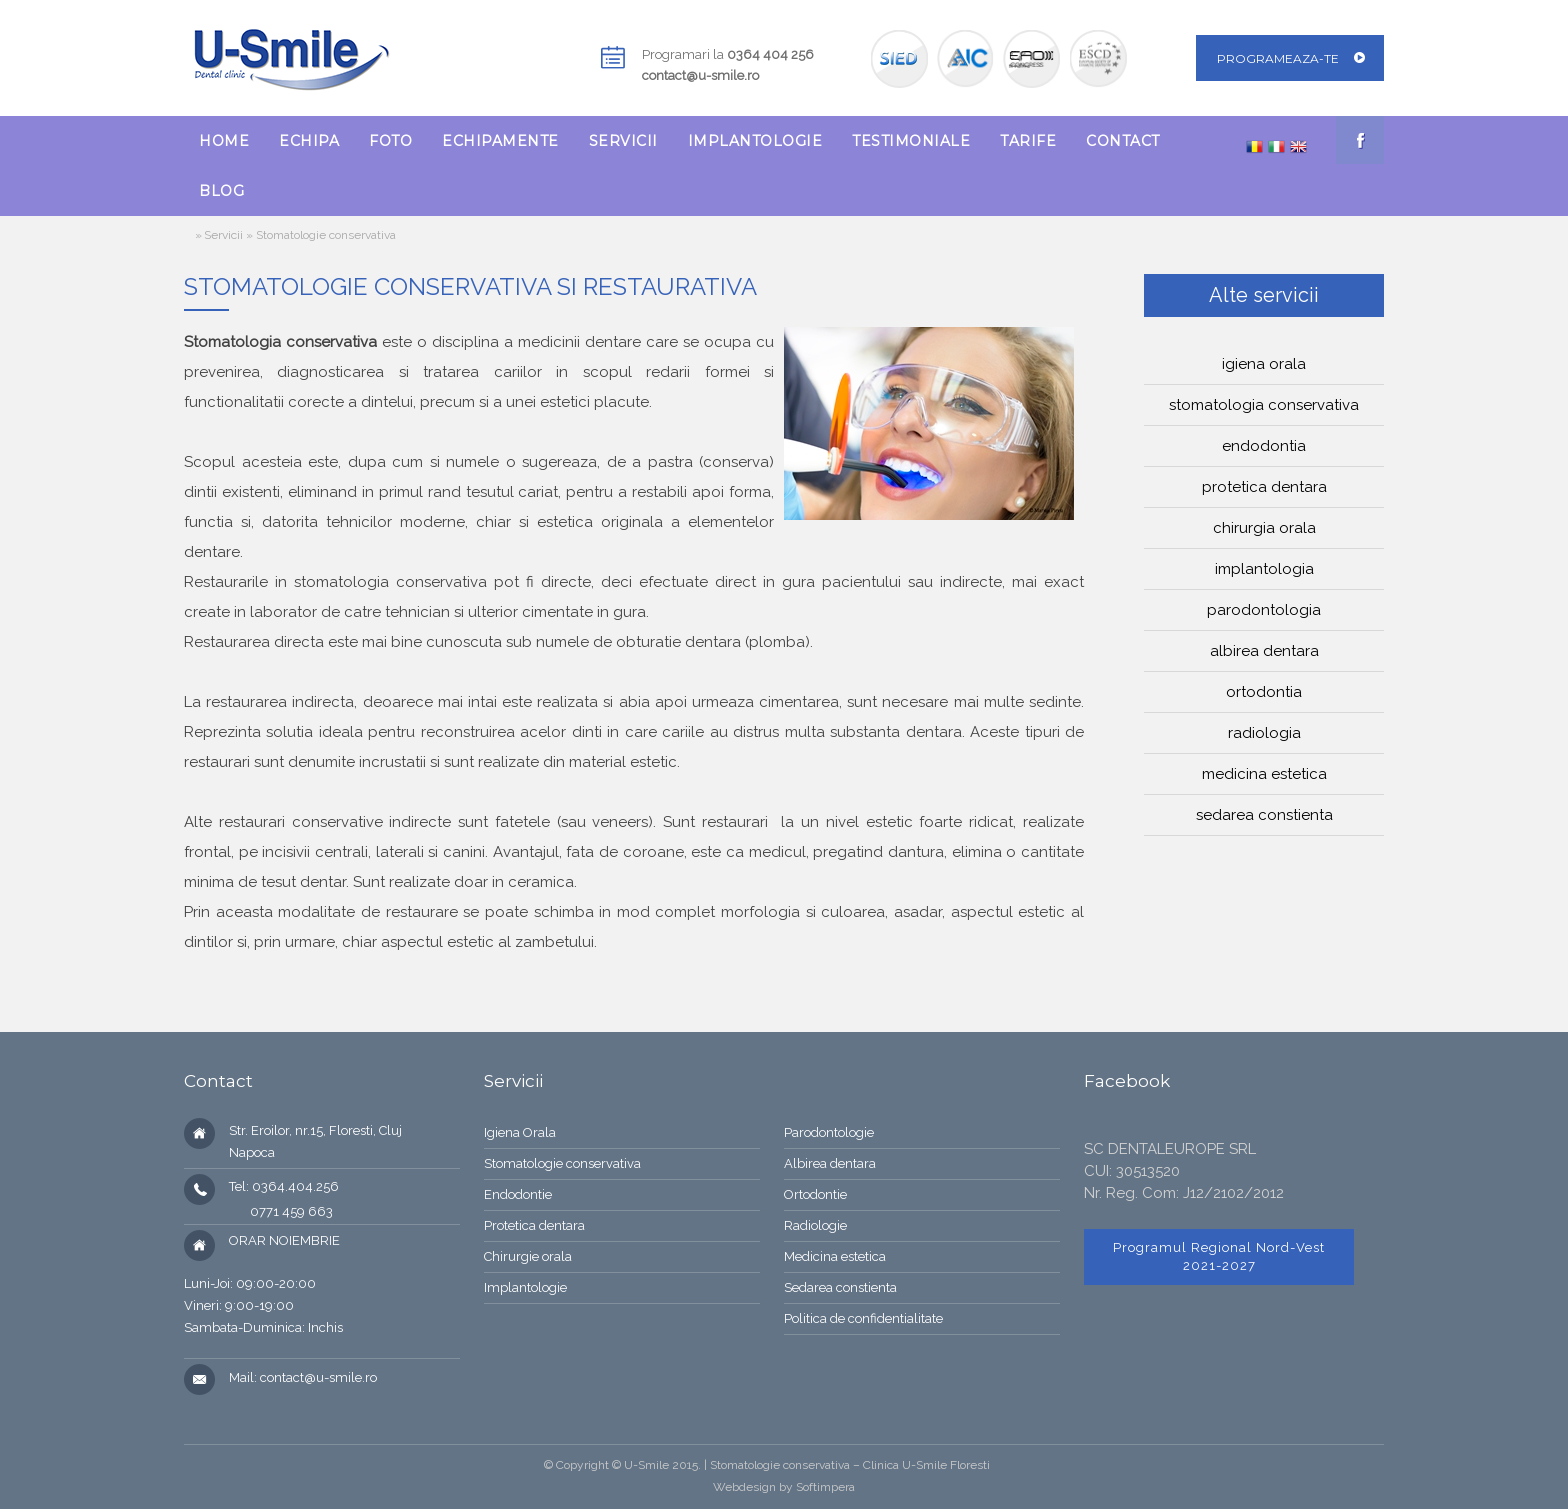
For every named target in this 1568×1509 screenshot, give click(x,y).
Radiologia (1264, 733)
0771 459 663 (281, 1211)
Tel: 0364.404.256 (284, 1186)
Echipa (309, 141)
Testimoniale (911, 141)
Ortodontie (815, 1194)
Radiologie (815, 1225)
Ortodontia (1264, 692)
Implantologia (1264, 569)
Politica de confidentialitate (863, 1318)
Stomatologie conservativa (562, 1163)
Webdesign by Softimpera (784, 1487)
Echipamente (500, 141)
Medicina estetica (1264, 774)
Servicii (623, 141)
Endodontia (1264, 446)
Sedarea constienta (1264, 815)
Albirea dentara (1264, 651)
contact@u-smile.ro (700, 75)
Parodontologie (829, 1132)
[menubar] (706, 166)
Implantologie (755, 141)
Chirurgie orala (528, 1256)
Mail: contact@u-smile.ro (303, 1377)
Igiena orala (1264, 364)
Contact (1123, 141)
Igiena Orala (520, 1132)
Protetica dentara (1264, 487)
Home (224, 141)
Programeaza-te (1278, 58)
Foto (390, 141)
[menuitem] (224, 141)
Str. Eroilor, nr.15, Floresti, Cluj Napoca (315, 1141)
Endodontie (518, 1194)
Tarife (1028, 141)
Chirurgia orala (1264, 528)
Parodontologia (1264, 610)
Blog (221, 191)
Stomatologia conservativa (1264, 405)
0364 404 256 (770, 54)
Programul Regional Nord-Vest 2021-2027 (1219, 1256)
